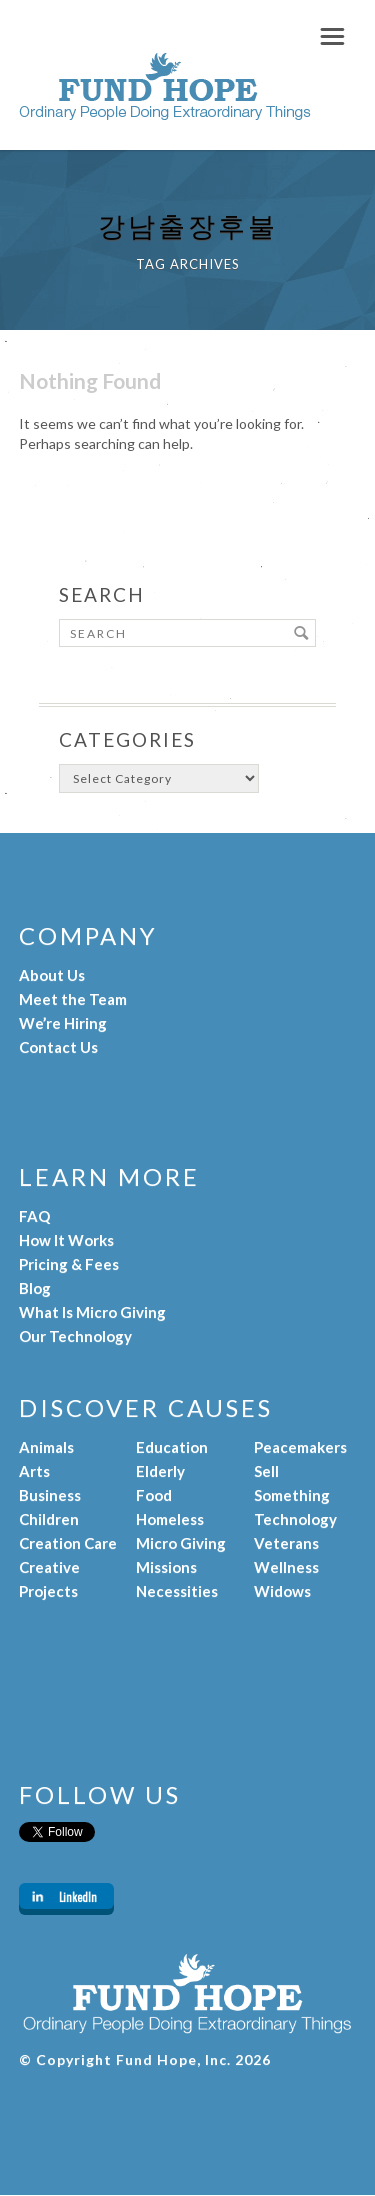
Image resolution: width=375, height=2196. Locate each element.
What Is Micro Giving (92, 1312)
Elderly (160, 1471)
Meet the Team (73, 999)
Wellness (286, 1567)
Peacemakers (300, 1447)
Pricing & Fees (69, 1264)
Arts (34, 1471)
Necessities (177, 1591)
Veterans (286, 1543)
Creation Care (68, 1543)
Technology (295, 1519)
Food (154, 1495)
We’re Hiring (63, 1023)
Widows (282, 1591)
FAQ (34, 1216)
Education (172, 1447)
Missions (166, 1567)
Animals (46, 1447)
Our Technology (75, 1336)
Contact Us (58, 1047)
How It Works (66, 1240)
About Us (52, 975)
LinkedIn (78, 1897)
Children (49, 1519)
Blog (35, 1288)
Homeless (170, 1519)
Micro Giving (181, 1543)
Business (50, 1495)
